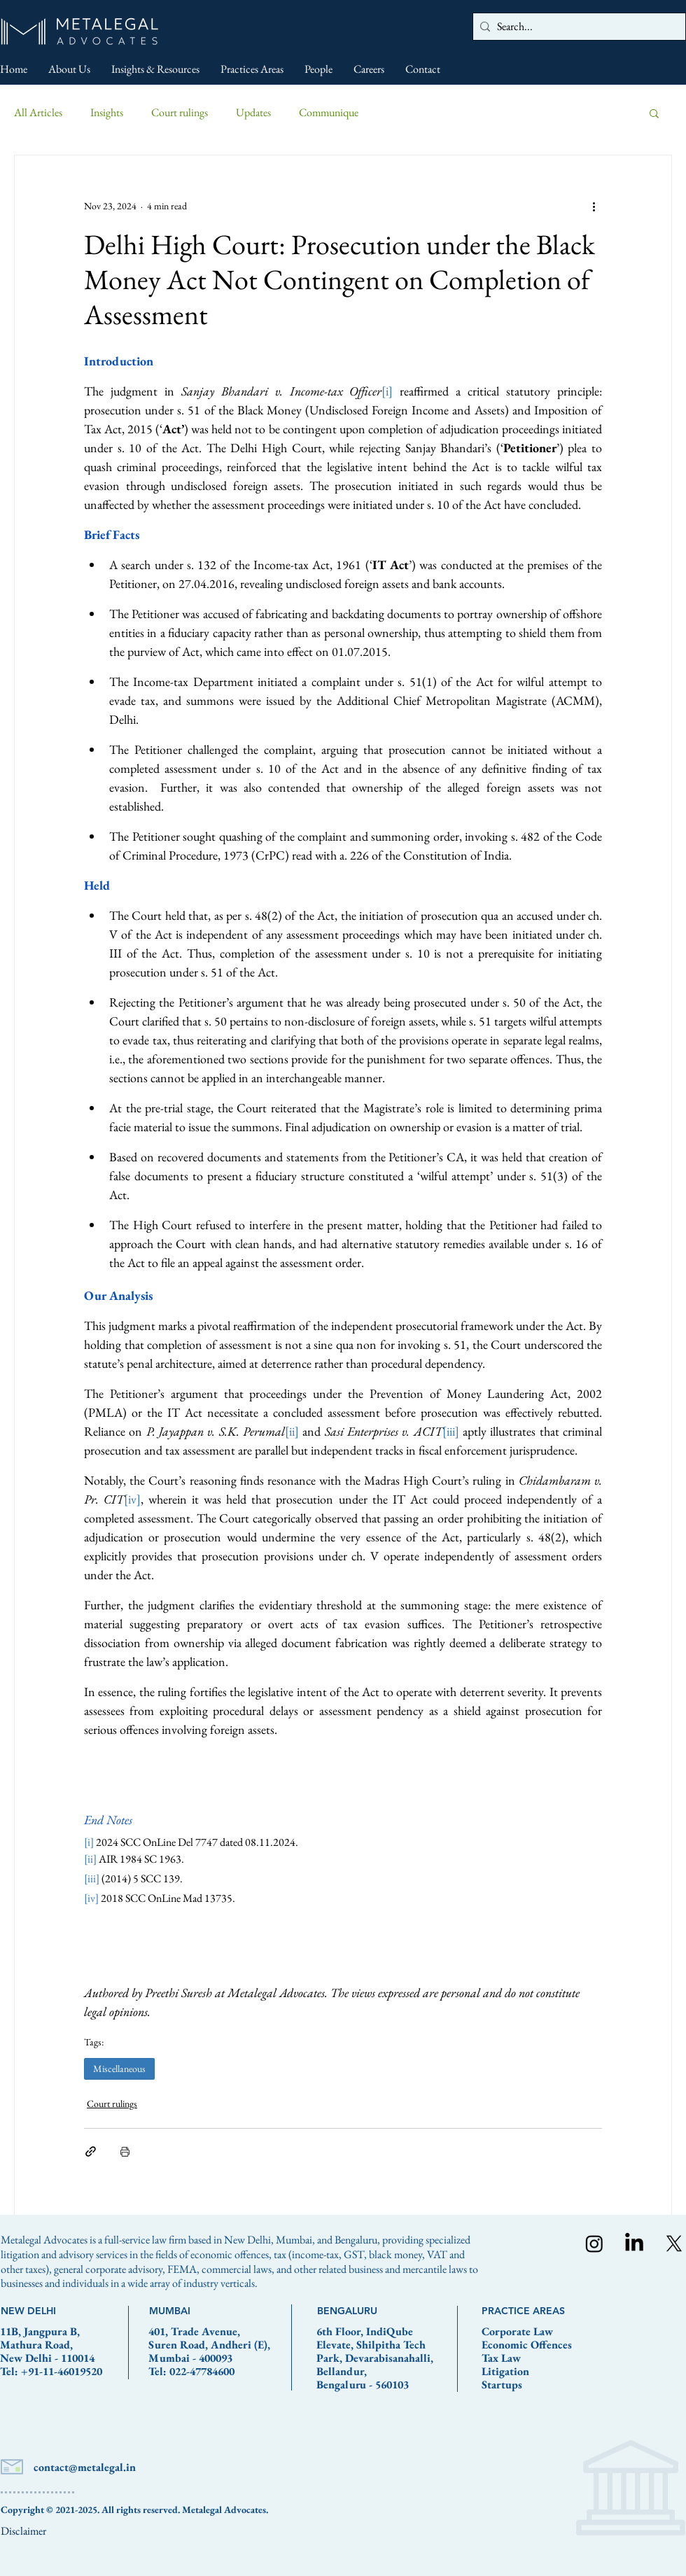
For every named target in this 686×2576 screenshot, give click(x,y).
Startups (502, 2384)
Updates (253, 112)
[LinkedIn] (634, 2243)
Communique (328, 112)
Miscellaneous (119, 2068)
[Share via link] (90, 2151)
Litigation (505, 2371)
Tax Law (501, 2358)
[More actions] (593, 205)
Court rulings (179, 112)
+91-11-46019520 (61, 2371)
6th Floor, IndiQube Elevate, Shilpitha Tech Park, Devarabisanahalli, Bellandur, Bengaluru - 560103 (374, 2358)
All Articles (38, 112)
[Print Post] (125, 2151)
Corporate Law (517, 2331)
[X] (674, 2243)
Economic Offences (527, 2344)
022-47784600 (201, 2371)
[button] (654, 112)
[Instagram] (594, 2243)
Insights (106, 112)
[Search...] (576, 26)
